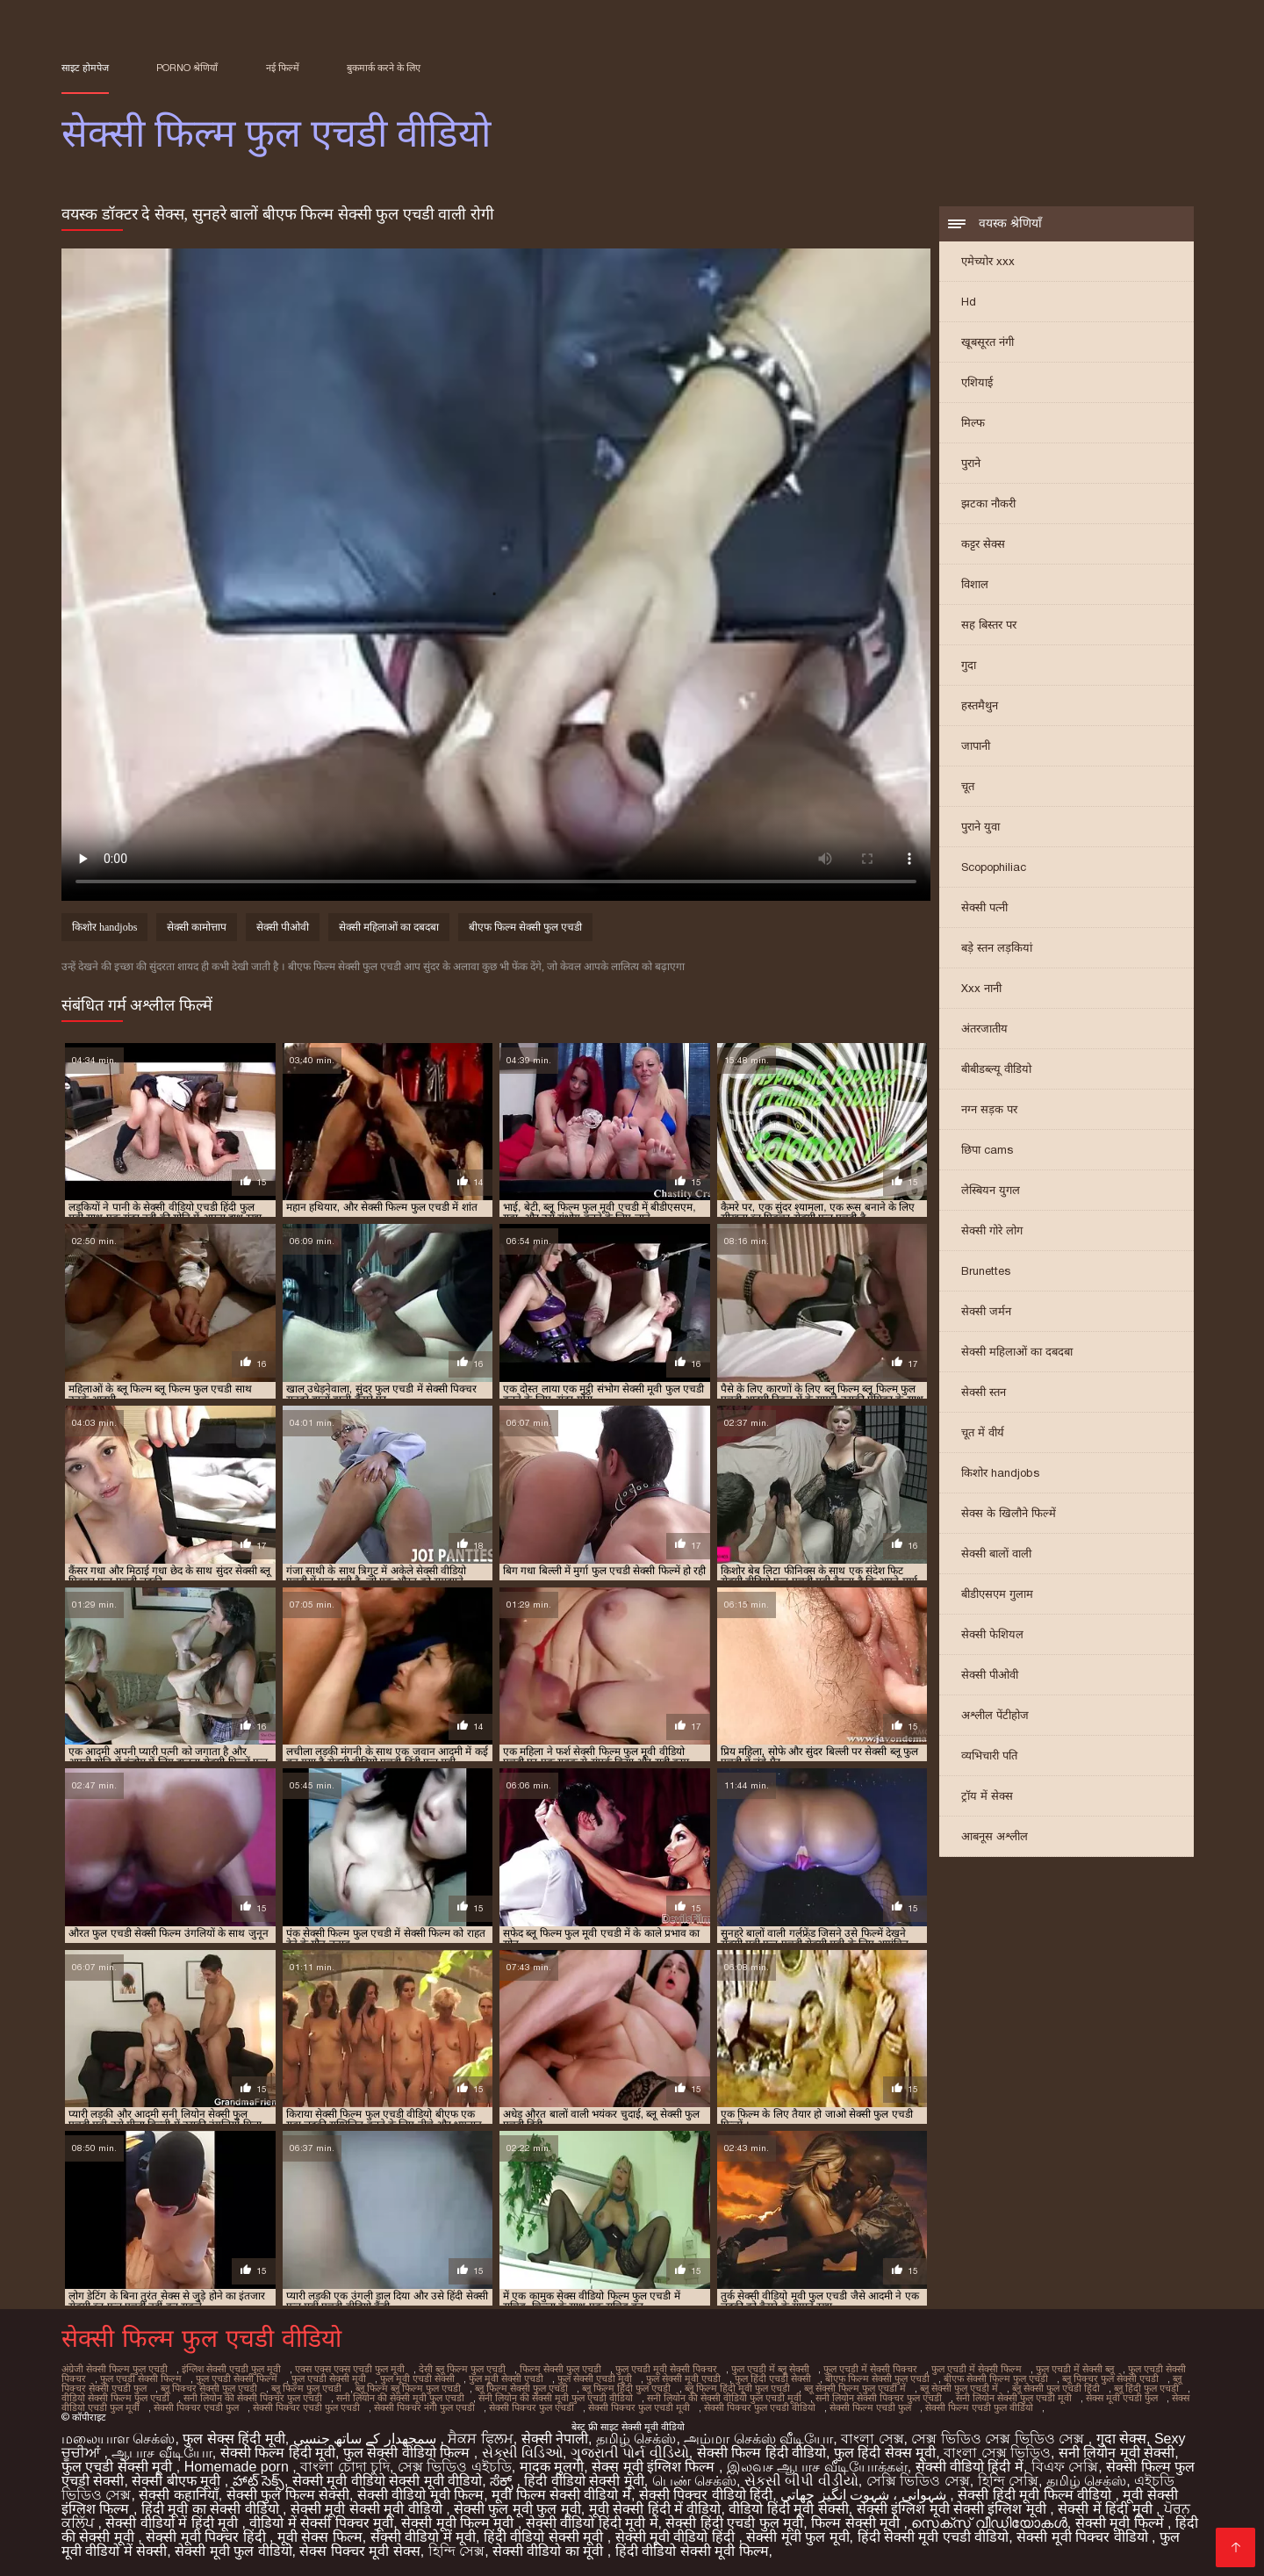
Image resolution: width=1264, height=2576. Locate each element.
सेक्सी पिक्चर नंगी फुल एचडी (424, 2407)
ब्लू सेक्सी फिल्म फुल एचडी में (855, 2388)
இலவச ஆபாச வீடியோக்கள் (817, 2466)
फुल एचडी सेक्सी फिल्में (236, 2378)
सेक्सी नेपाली (554, 2438)
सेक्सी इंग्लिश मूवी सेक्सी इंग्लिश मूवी (954, 2508)
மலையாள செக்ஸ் (118, 2438)
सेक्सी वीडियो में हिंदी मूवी (173, 2522)
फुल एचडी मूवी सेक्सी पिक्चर (666, 2369)
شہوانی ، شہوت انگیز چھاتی (865, 2494)
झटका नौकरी (988, 503)
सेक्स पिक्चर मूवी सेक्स (359, 2551)
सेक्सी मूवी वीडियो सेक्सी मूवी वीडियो (387, 2480)
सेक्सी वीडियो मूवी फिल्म (420, 2494)
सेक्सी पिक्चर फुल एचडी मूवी (639, 2407)
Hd (968, 301)
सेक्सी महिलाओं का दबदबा (1017, 1351)
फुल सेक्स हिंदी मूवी (233, 2438)
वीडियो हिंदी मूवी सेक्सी (788, 2508)
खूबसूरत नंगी (987, 342)
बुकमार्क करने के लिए (383, 67)
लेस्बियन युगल (990, 1190)
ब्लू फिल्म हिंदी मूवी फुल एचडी (737, 2388)
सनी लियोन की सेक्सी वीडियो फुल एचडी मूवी (724, 2398)
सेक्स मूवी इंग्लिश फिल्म (655, 2466)
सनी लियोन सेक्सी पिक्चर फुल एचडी (878, 2398)
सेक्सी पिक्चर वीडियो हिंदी (705, 2494)
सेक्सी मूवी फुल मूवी (797, 2536)
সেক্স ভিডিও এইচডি (455, 2466)
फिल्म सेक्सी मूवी (857, 2522)
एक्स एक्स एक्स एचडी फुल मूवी (350, 2369)
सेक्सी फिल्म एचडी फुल (870, 2407)
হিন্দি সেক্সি (1008, 2480)
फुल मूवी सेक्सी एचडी (506, 2378)
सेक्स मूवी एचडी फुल (1122, 2398)
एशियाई (977, 382)
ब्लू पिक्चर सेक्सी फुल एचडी (209, 2388)
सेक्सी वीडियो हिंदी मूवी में (592, 2522)
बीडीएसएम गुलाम (997, 1594)
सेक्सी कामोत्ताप (196, 927)
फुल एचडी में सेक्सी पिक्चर (870, 2369)
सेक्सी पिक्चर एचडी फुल (196, 2407)
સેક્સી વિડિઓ (522, 2452)
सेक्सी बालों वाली (996, 1553)
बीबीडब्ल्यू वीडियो (996, 1069)
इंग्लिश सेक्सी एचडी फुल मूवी (231, 2369)
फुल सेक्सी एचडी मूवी (594, 2378)
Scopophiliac (993, 867)
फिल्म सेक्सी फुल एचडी (560, 2369)
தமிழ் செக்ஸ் (636, 2438)
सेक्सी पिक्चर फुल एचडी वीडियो (759, 2407)
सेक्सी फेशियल (992, 1634)
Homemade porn (238, 2466)
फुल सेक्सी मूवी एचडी (683, 2378)
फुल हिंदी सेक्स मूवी (885, 2452)
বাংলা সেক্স (872, 2438)
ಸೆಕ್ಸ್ (503, 2480)
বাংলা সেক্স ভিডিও (997, 2452)
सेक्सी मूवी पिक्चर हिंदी (207, 2536)
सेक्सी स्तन (983, 1392)
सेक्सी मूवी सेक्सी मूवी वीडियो (368, 2508)
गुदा (968, 665)
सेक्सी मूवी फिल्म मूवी (459, 2522)
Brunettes (985, 1270)
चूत (967, 786)
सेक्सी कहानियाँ (178, 2494)
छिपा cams (987, 1149)
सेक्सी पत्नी (984, 907)
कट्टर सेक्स (983, 543)
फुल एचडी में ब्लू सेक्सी (770, 2369)
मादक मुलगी (552, 2466)
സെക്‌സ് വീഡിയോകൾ (988, 2522)
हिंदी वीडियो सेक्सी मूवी (583, 2480)
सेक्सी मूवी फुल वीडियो (233, 2551)
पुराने (970, 463)
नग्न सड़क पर (989, 1109)
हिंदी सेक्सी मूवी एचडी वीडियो (933, 2536)
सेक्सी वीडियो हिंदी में (969, 2466)
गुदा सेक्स (1121, 2438)
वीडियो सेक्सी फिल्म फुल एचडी (115, 2398)
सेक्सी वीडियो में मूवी (423, 2536)
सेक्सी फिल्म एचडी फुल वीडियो (979, 2407)
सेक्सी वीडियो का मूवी (549, 2551)
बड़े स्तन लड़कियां (996, 947)
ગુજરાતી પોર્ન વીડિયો (630, 2452)
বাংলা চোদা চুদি (345, 2466)
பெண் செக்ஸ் (694, 2480)
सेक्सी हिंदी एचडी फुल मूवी (734, 2522)
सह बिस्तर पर (988, 624)
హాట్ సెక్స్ (258, 2480)
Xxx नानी (981, 988)
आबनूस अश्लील (994, 1836)
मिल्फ (973, 422)
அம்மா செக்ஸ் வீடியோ (758, 2438)
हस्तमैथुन (979, 705)
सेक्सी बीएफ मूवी (178, 2480)
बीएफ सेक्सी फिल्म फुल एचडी (996, 2378)
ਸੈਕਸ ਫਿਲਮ (480, 2438)
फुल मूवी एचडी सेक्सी (417, 2378)
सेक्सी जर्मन (986, 1311)
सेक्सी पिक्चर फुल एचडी (531, 2407)
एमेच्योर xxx (988, 261)
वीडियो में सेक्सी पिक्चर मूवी (321, 2522)
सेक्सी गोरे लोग (992, 1230)
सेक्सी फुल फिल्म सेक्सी (287, 2494)
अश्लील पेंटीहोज (995, 1715)
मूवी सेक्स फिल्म (320, 2536)
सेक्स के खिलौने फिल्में (1008, 1513)
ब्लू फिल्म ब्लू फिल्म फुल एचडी (408, 2388)
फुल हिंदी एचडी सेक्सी (773, 2378)
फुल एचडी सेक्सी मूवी (328, 2378)
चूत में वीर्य (982, 1432)
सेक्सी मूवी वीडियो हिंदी (677, 2536)
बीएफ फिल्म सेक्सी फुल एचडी (525, 927)
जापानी (975, 745)
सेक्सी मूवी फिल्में (1121, 2522)
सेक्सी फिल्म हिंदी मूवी (277, 2452)
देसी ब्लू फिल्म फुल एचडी (462, 2369)
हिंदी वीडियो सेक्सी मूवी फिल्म (692, 2551)
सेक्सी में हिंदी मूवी (1107, 2508)
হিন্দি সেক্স (456, 2551)
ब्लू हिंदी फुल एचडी (1146, 2388)
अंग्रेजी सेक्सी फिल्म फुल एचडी (114, 2369)
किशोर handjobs (1000, 1472)
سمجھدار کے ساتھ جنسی (367, 2438)
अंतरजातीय (984, 1028)
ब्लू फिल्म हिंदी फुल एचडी (626, 2388)
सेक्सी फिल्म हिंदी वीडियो (761, 2452)
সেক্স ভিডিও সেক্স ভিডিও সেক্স (999, 2438)
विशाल (974, 584)
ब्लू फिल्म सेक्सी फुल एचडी (521, 2388)
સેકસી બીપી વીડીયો (801, 2480)
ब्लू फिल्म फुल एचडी (306, 2388)
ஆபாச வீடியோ (161, 2452)
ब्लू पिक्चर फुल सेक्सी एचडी (1110, 2378)
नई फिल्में (282, 67)
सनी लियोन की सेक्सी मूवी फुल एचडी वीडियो (555, 2398)
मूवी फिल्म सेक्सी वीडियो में (561, 2494)
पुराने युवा (980, 826)
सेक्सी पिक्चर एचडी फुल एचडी (306, 2407)
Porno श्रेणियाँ (187, 67)
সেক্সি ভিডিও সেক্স (918, 2480)
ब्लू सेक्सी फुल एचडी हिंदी (1056, 2388)
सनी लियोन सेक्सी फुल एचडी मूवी (1014, 2398)
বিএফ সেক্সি (1064, 2466)
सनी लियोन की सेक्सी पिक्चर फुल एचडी (252, 2398)
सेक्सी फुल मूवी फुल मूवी (517, 2508)
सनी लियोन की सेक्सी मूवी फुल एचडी (400, 2398)
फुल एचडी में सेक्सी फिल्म (976, 2369)
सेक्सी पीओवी (989, 1674)
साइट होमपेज (85, 67)
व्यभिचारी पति (989, 1755)
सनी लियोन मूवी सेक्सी (1116, 2452)
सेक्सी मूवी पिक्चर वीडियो (1084, 2536)
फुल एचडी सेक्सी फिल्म (141, 2378)
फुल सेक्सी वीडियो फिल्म (408, 2452)
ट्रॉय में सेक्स (987, 1795)
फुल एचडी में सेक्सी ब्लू (1075, 2369)
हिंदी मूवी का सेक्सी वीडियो (212, 2508)
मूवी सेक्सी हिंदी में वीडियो (655, 2508)
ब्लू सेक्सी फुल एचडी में (959, 2388)
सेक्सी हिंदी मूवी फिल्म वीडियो (1036, 2494)
